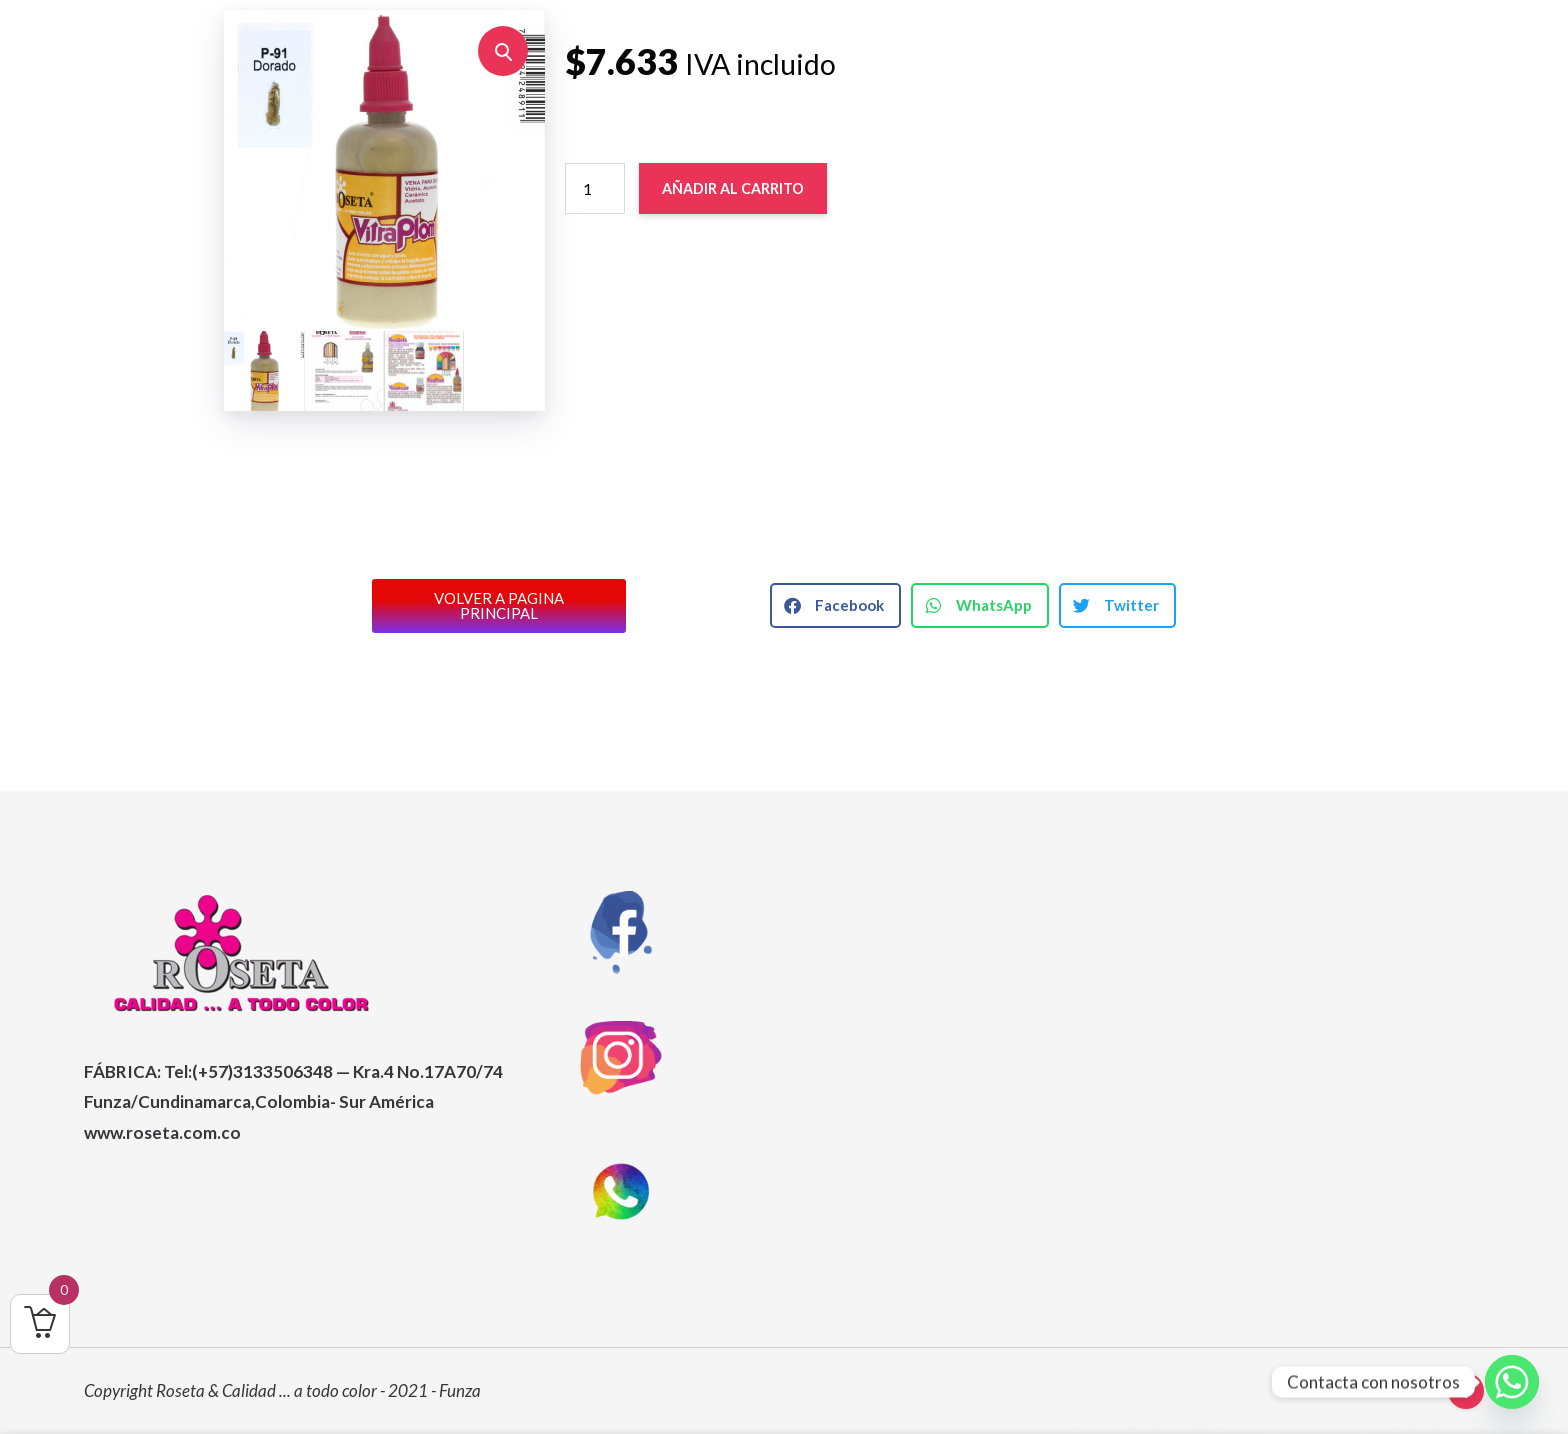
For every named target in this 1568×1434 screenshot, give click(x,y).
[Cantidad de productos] (595, 190)
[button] (503, 52)
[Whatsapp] (1512, 1382)
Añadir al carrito (739, 190)
